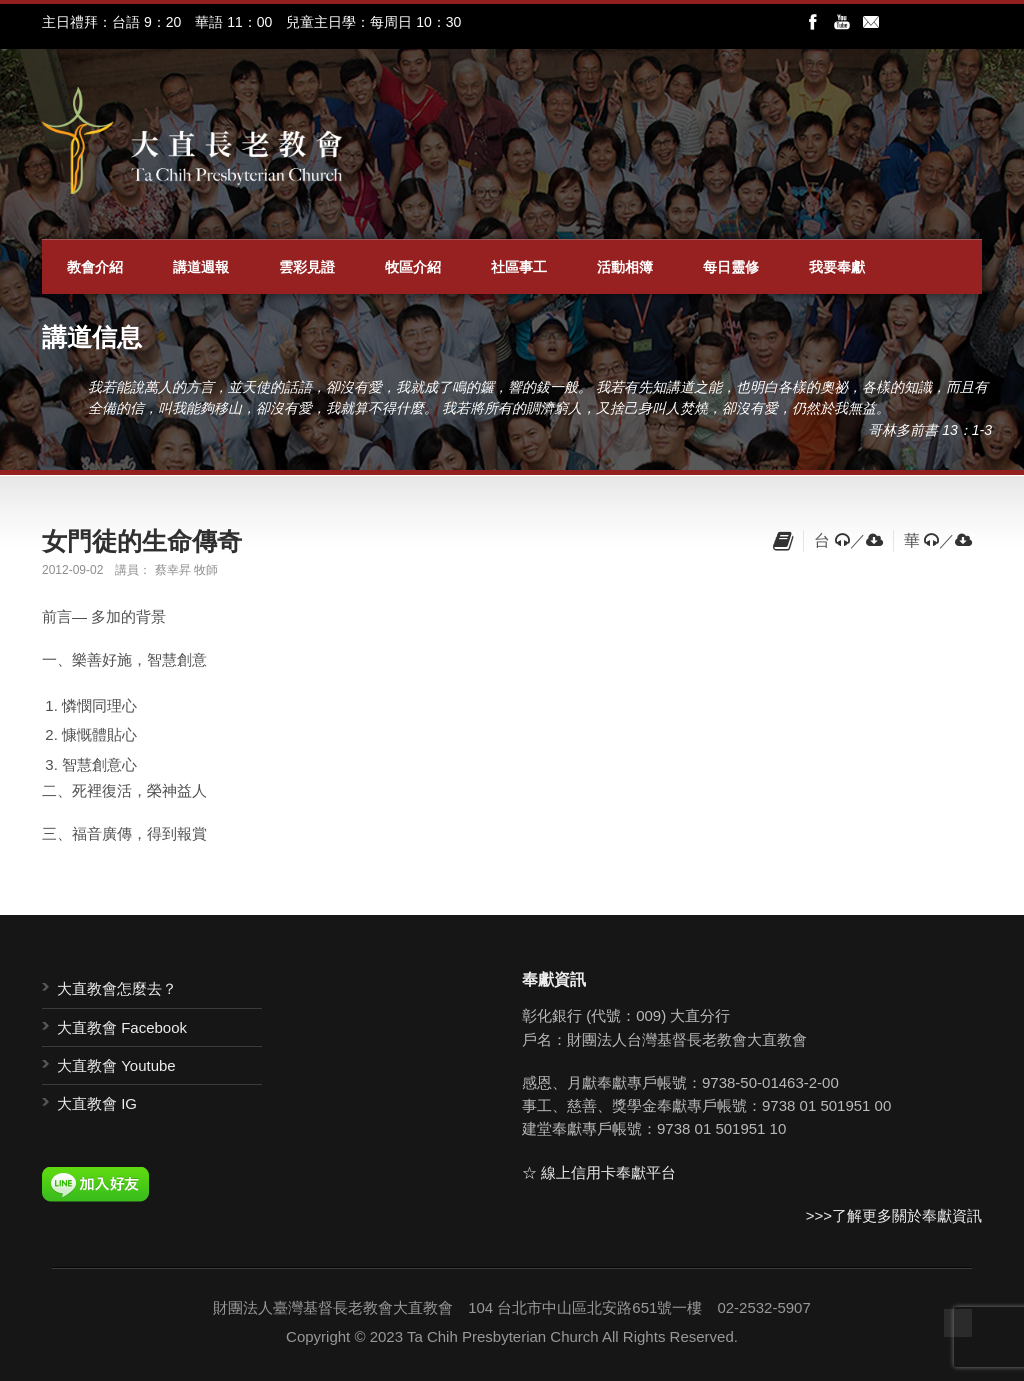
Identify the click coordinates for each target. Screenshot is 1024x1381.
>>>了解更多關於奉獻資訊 (894, 1215)
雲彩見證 (307, 267)
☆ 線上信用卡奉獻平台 (599, 1172)
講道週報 (201, 267)
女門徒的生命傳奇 (142, 541)
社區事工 (519, 267)
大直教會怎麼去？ (117, 988)
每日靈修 (731, 267)
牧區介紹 (413, 267)
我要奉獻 (837, 267)
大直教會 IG (97, 1103)
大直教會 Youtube (116, 1065)
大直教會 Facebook (122, 1027)
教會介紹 (95, 267)
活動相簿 (625, 267)
